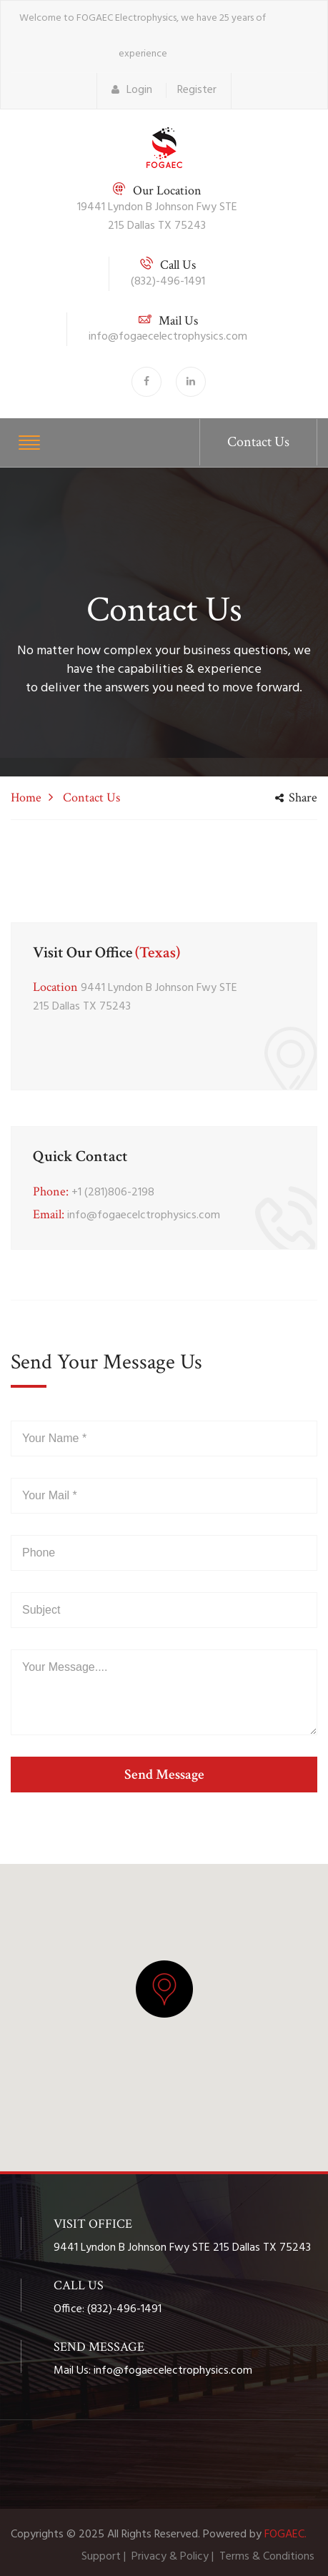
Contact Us (258, 442)
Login (131, 90)
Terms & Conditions (266, 2557)
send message (164, 1774)
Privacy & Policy (170, 2557)
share (296, 797)
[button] (164, 1989)
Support (101, 2557)
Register (197, 90)
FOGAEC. (285, 2534)
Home (26, 797)
